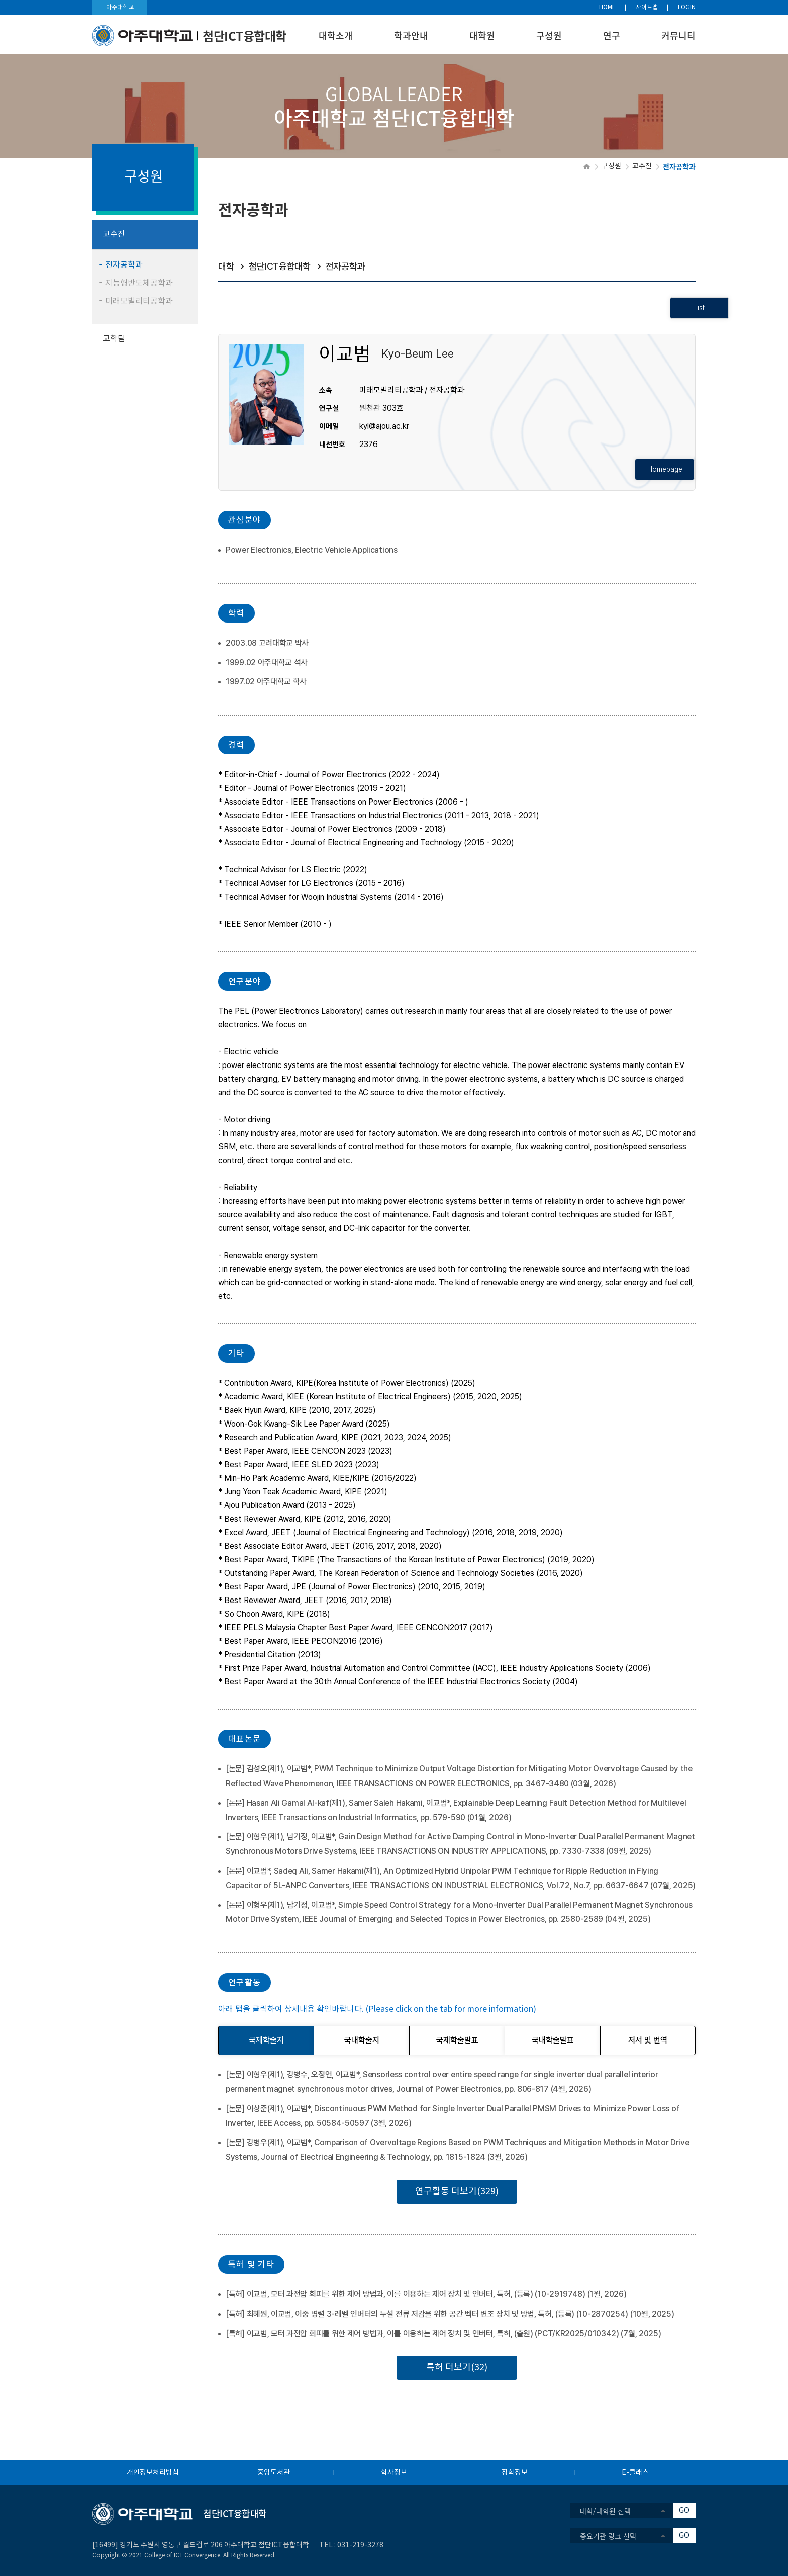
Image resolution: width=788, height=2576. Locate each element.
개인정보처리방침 (153, 2473)
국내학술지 (361, 2040)
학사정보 (394, 2473)
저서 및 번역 (647, 2040)
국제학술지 (266, 2040)
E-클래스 (635, 2473)
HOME (607, 7)
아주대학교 (120, 7)
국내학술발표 (553, 2040)
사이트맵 (647, 7)
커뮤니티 (678, 35)
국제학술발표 (457, 2040)
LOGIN (687, 7)
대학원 (482, 35)
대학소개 (336, 35)
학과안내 (411, 35)
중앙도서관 (273, 2473)
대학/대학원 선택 (605, 2511)
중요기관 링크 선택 (608, 2536)
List (665, 308)
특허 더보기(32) (456, 2367)
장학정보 (515, 2473)
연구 (611, 35)
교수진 (642, 166)
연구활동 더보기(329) (457, 2191)
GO (684, 2510)
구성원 (549, 35)
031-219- (352, 2545)
